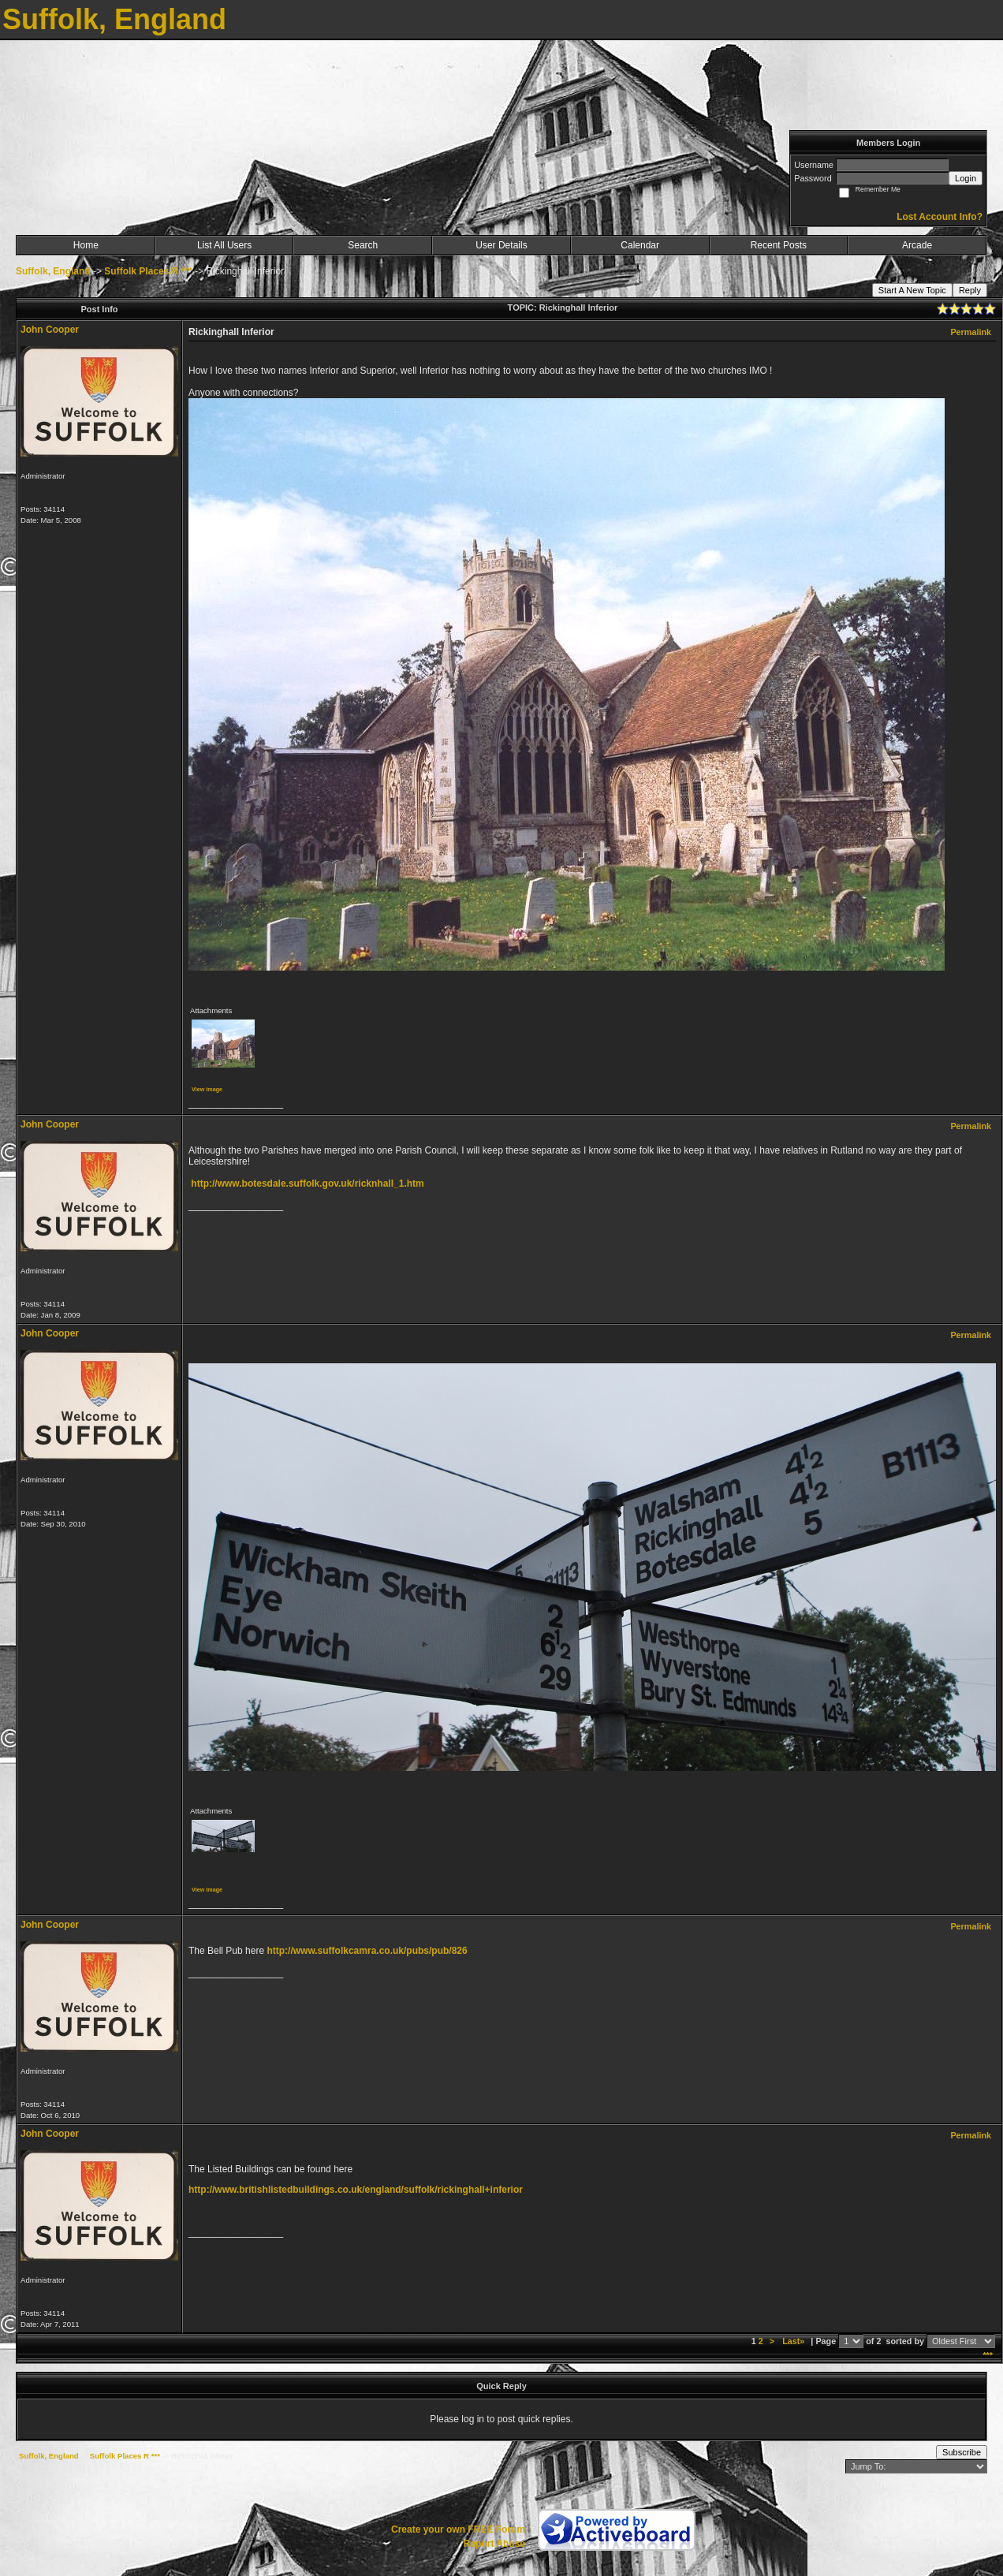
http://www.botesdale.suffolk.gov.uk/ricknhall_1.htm (307, 1183)
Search (363, 245)
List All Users (224, 245)
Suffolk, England (53, 271)
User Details (501, 245)
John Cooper (50, 329)
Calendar (640, 245)
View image (207, 1089)
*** (987, 2355)
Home (86, 245)
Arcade (917, 245)
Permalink (970, 332)
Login (965, 178)
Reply (970, 290)
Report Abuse (494, 2543)
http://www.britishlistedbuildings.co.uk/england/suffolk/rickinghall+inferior (355, 2189)
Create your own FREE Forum (458, 2529)
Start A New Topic (912, 290)
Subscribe (961, 2452)
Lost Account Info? (939, 216)
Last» (794, 2341)
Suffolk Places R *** (148, 271)
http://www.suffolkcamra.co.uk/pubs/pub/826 (367, 1950)
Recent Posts (779, 245)
